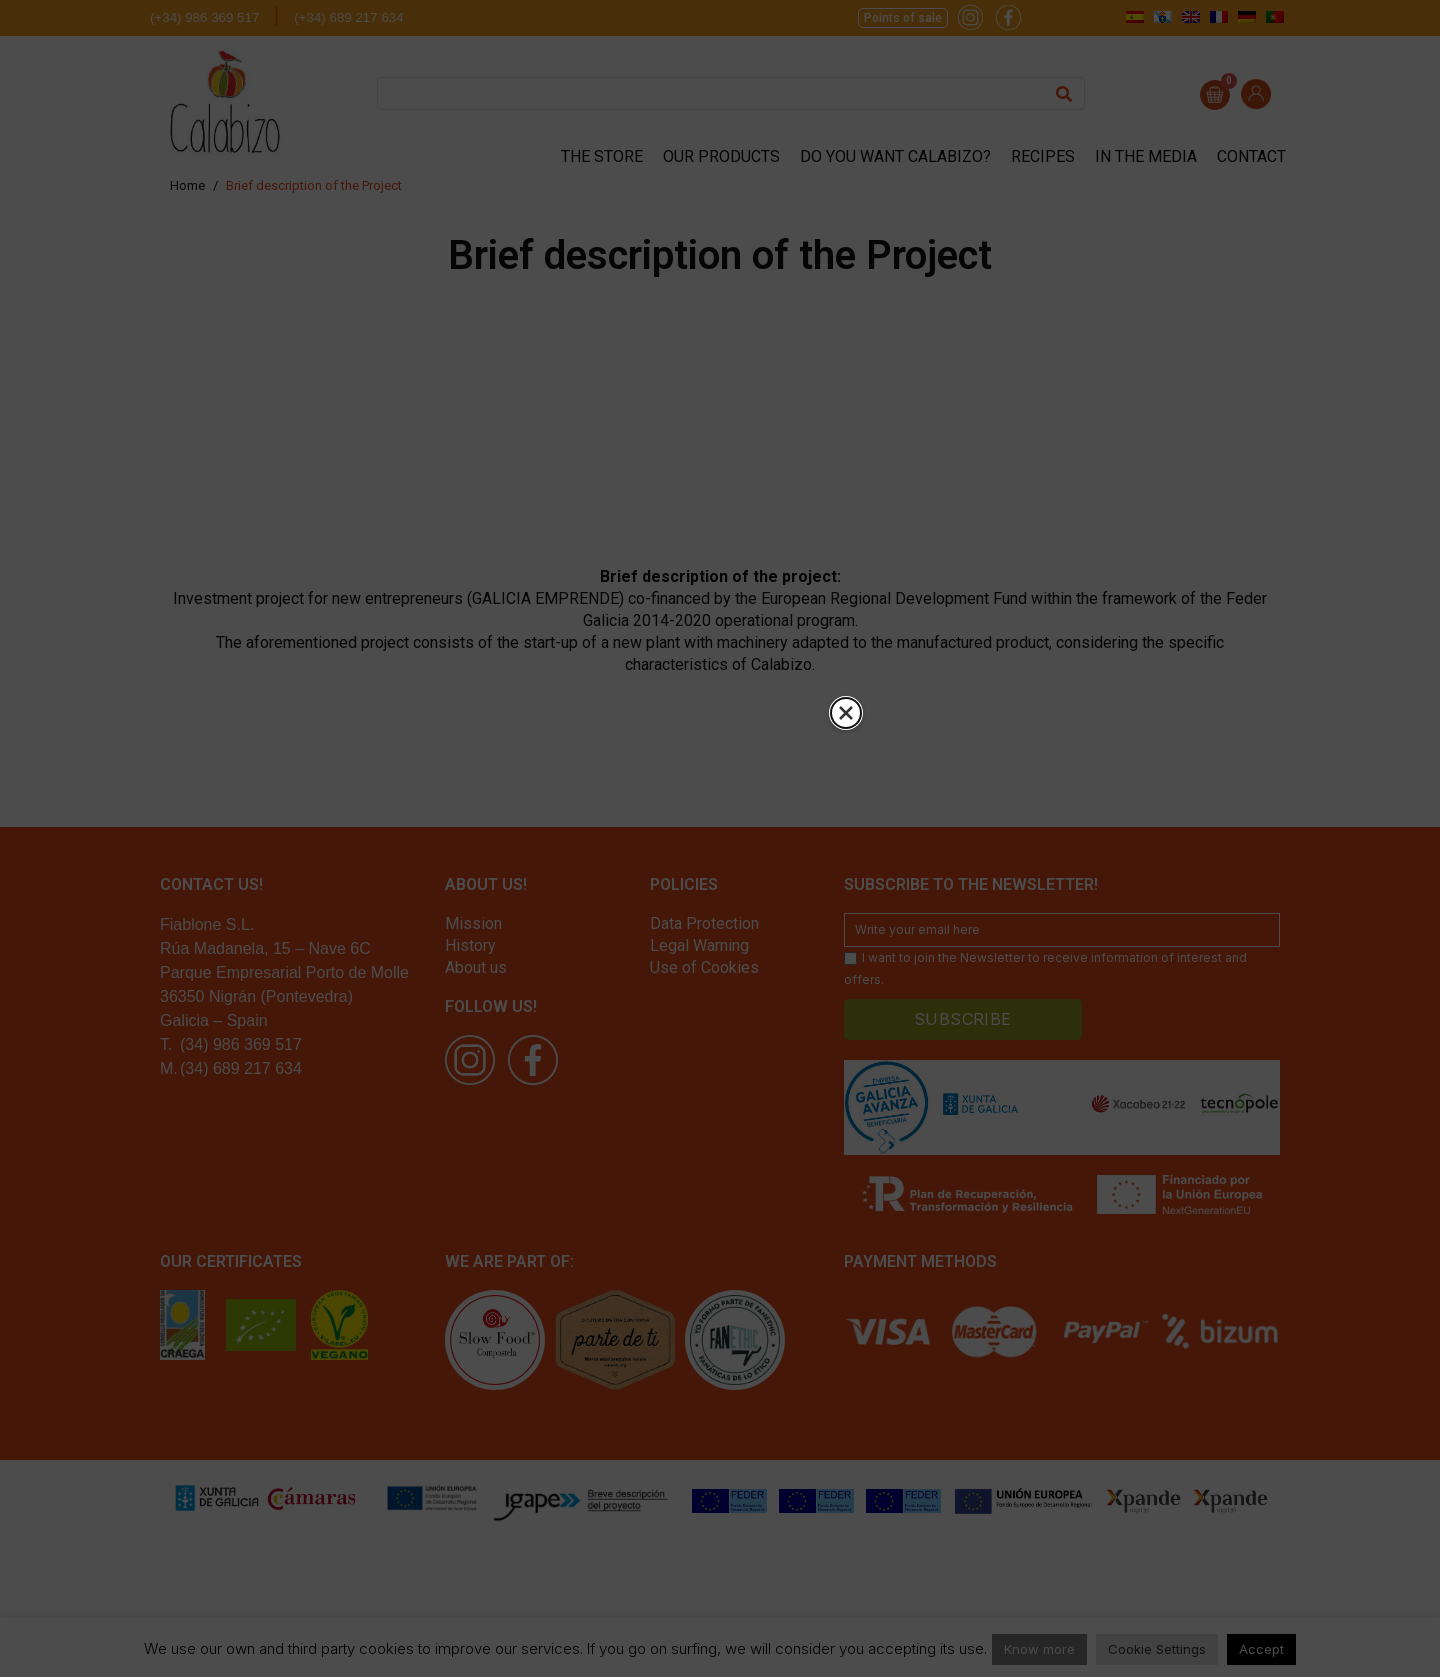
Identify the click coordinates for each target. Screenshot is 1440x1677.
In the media (1146, 156)
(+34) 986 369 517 (204, 17)
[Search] (1064, 93)
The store (602, 156)
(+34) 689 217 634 (348, 17)
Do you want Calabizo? (895, 156)
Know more (1039, 1649)
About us (476, 967)
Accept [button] (1261, 1649)
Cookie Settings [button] (1157, 1649)
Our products (721, 156)
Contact (1251, 156)
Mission (473, 923)
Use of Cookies (704, 967)
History (470, 945)
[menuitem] (1135, 16)
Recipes (1043, 156)
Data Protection (704, 923)
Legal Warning (699, 945)
